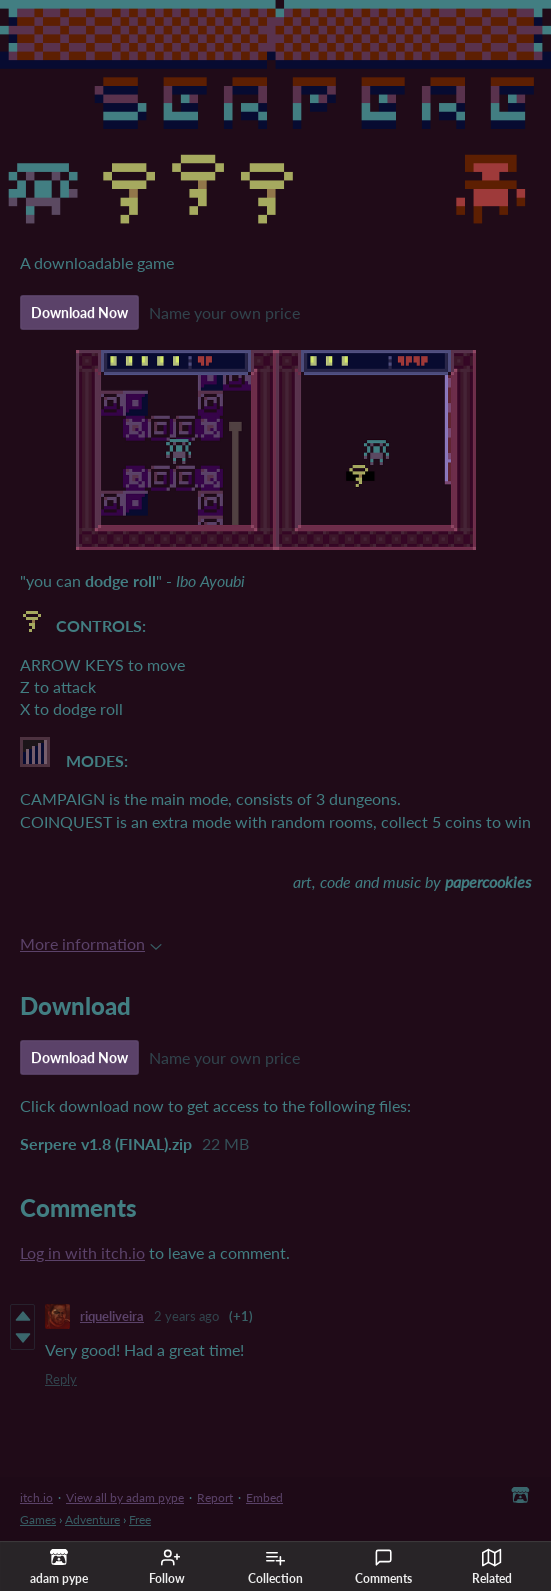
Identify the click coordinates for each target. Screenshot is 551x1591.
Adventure (92, 1519)
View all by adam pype (125, 1497)
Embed (264, 1497)
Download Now (79, 312)
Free (140, 1519)
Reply (61, 1379)
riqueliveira (112, 1316)
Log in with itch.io (82, 1252)
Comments (383, 1567)
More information (91, 943)
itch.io (36, 1497)
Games (38, 1519)
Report (215, 1497)
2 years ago (186, 1316)
